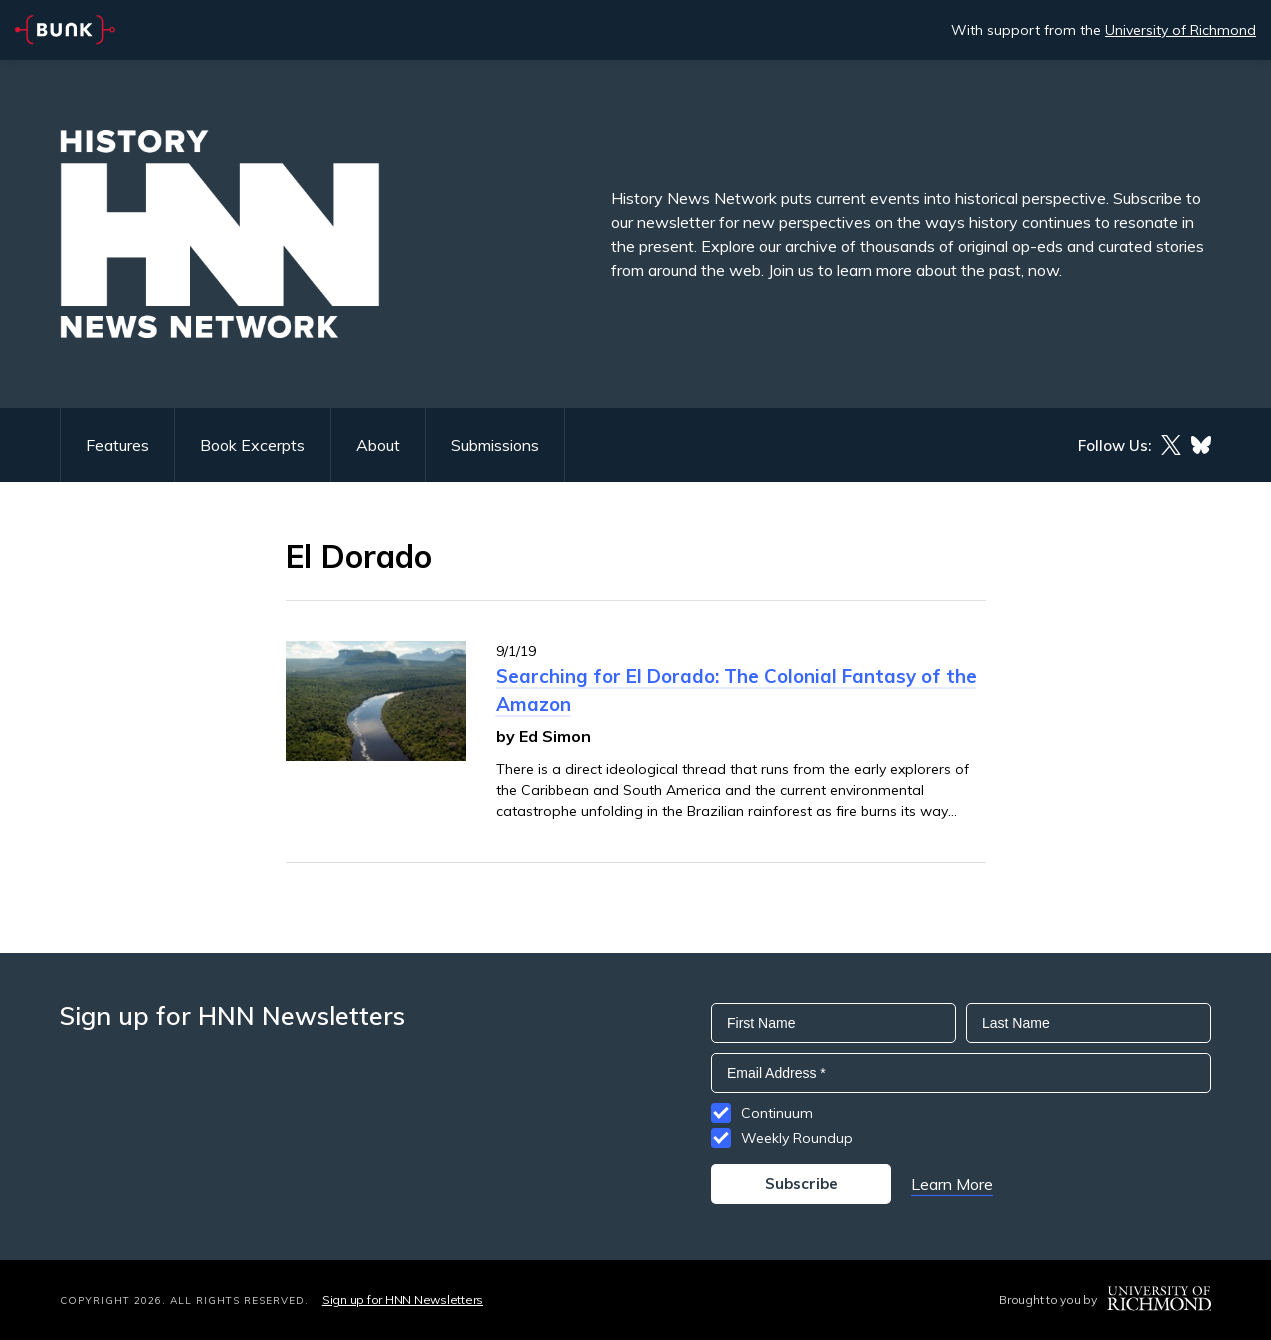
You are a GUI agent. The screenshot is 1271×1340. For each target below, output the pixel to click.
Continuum (777, 1113)
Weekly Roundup (797, 1138)
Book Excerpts (252, 445)
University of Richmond (1180, 30)
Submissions (495, 445)
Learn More (952, 1184)
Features (117, 445)
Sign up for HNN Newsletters (402, 1299)
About (378, 445)
